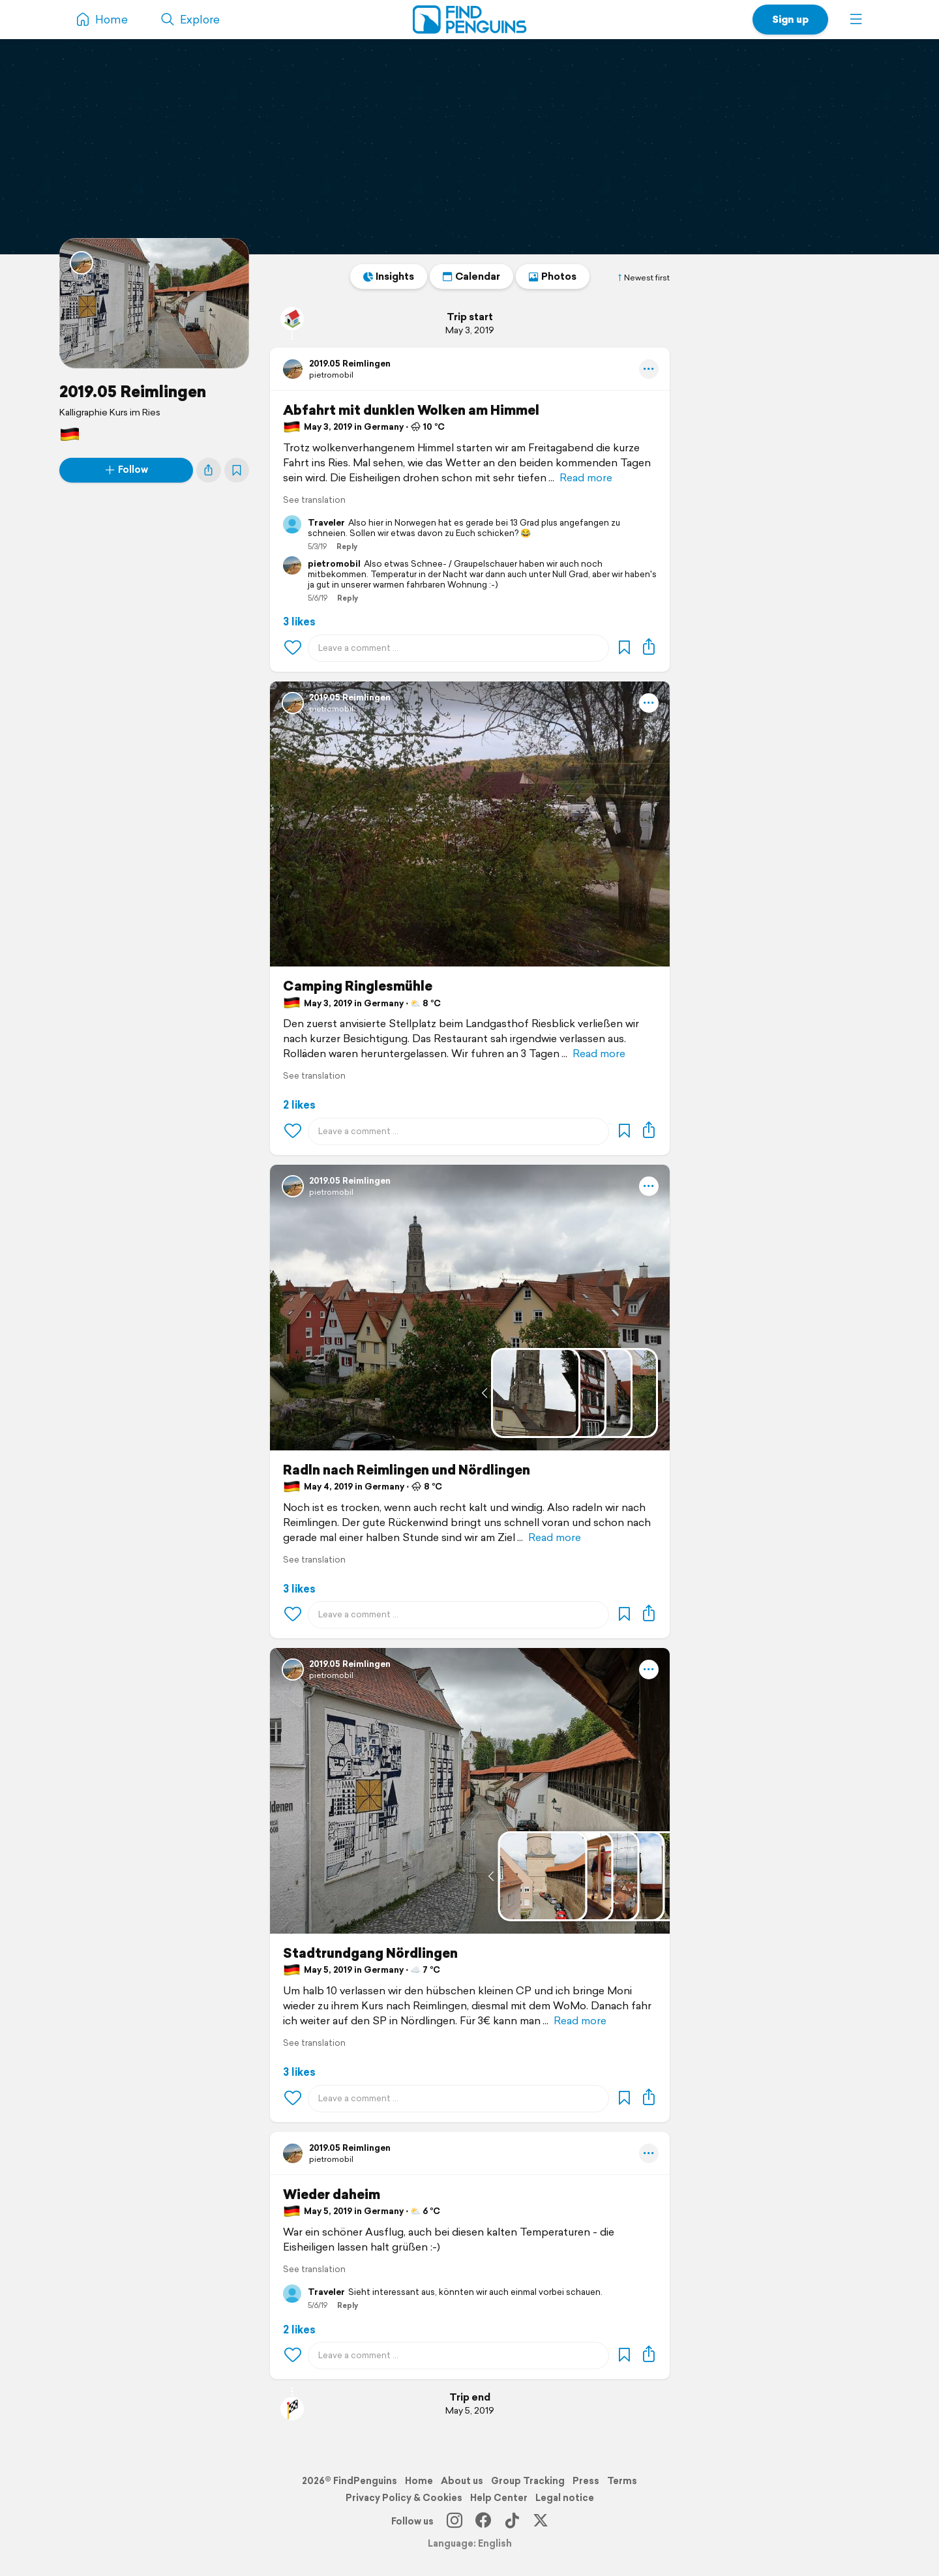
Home (419, 2480)
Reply (346, 546)
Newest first (643, 278)
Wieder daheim (331, 2194)
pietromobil (331, 374)
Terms (622, 2480)
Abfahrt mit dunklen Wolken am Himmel (411, 410)
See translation (314, 500)
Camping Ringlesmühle (357, 986)
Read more (585, 477)
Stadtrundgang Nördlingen (370, 1953)
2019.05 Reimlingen (132, 391)
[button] (856, 19)
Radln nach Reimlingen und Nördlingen (406, 1470)
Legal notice (564, 2497)
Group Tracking (528, 2480)
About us (462, 2480)
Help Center (499, 2497)
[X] (540, 2521)
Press (586, 2480)
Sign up (790, 19)
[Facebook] (483, 2521)
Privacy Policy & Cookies (404, 2497)
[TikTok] (512, 2521)
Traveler (326, 523)
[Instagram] (454, 2521)
